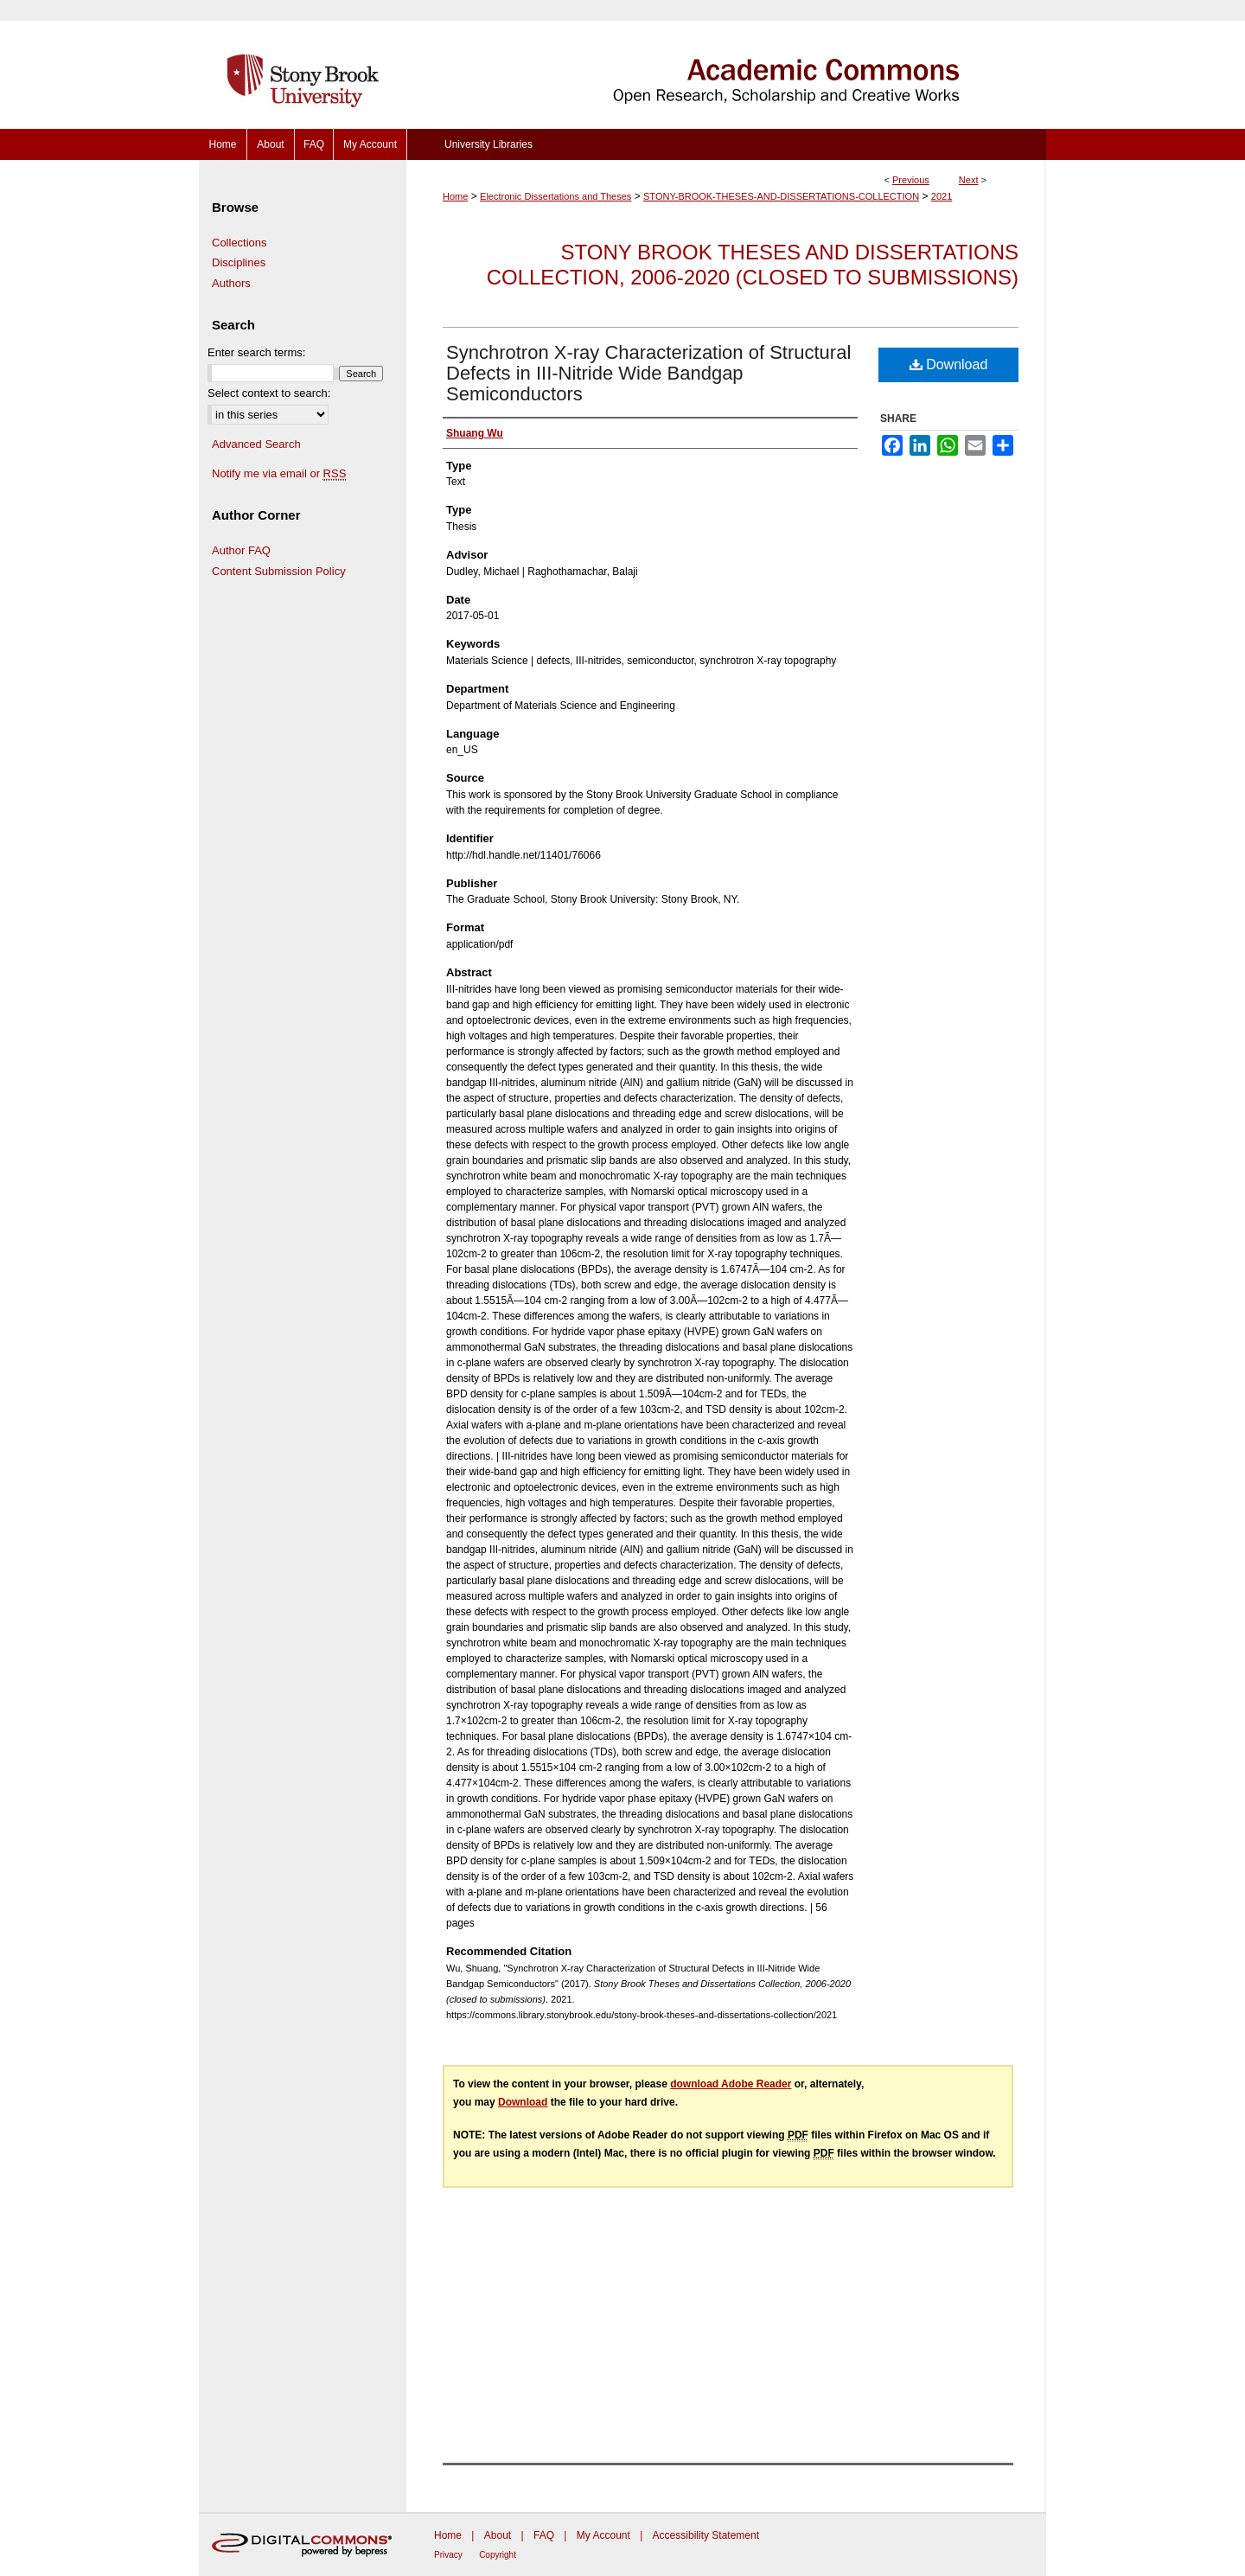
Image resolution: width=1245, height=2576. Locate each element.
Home (455, 196)
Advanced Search (256, 444)
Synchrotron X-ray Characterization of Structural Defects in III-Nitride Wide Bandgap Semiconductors (648, 373)
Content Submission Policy (279, 571)
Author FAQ (241, 550)
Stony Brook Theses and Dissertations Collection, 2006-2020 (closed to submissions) (752, 264)
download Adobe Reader (730, 2084)
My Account (603, 2535)
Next (969, 180)
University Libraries (488, 144)
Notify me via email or (279, 474)
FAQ (543, 2535)
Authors (231, 283)
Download (949, 364)
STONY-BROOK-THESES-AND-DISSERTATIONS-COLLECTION (781, 196)
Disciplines (238, 262)
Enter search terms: (256, 352)
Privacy (448, 2555)
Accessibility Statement (706, 2535)
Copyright (497, 2555)
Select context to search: (269, 393)
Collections (239, 242)
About (497, 2535)
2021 (941, 196)
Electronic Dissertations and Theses (555, 196)
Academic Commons (726, 64)
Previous (910, 180)
